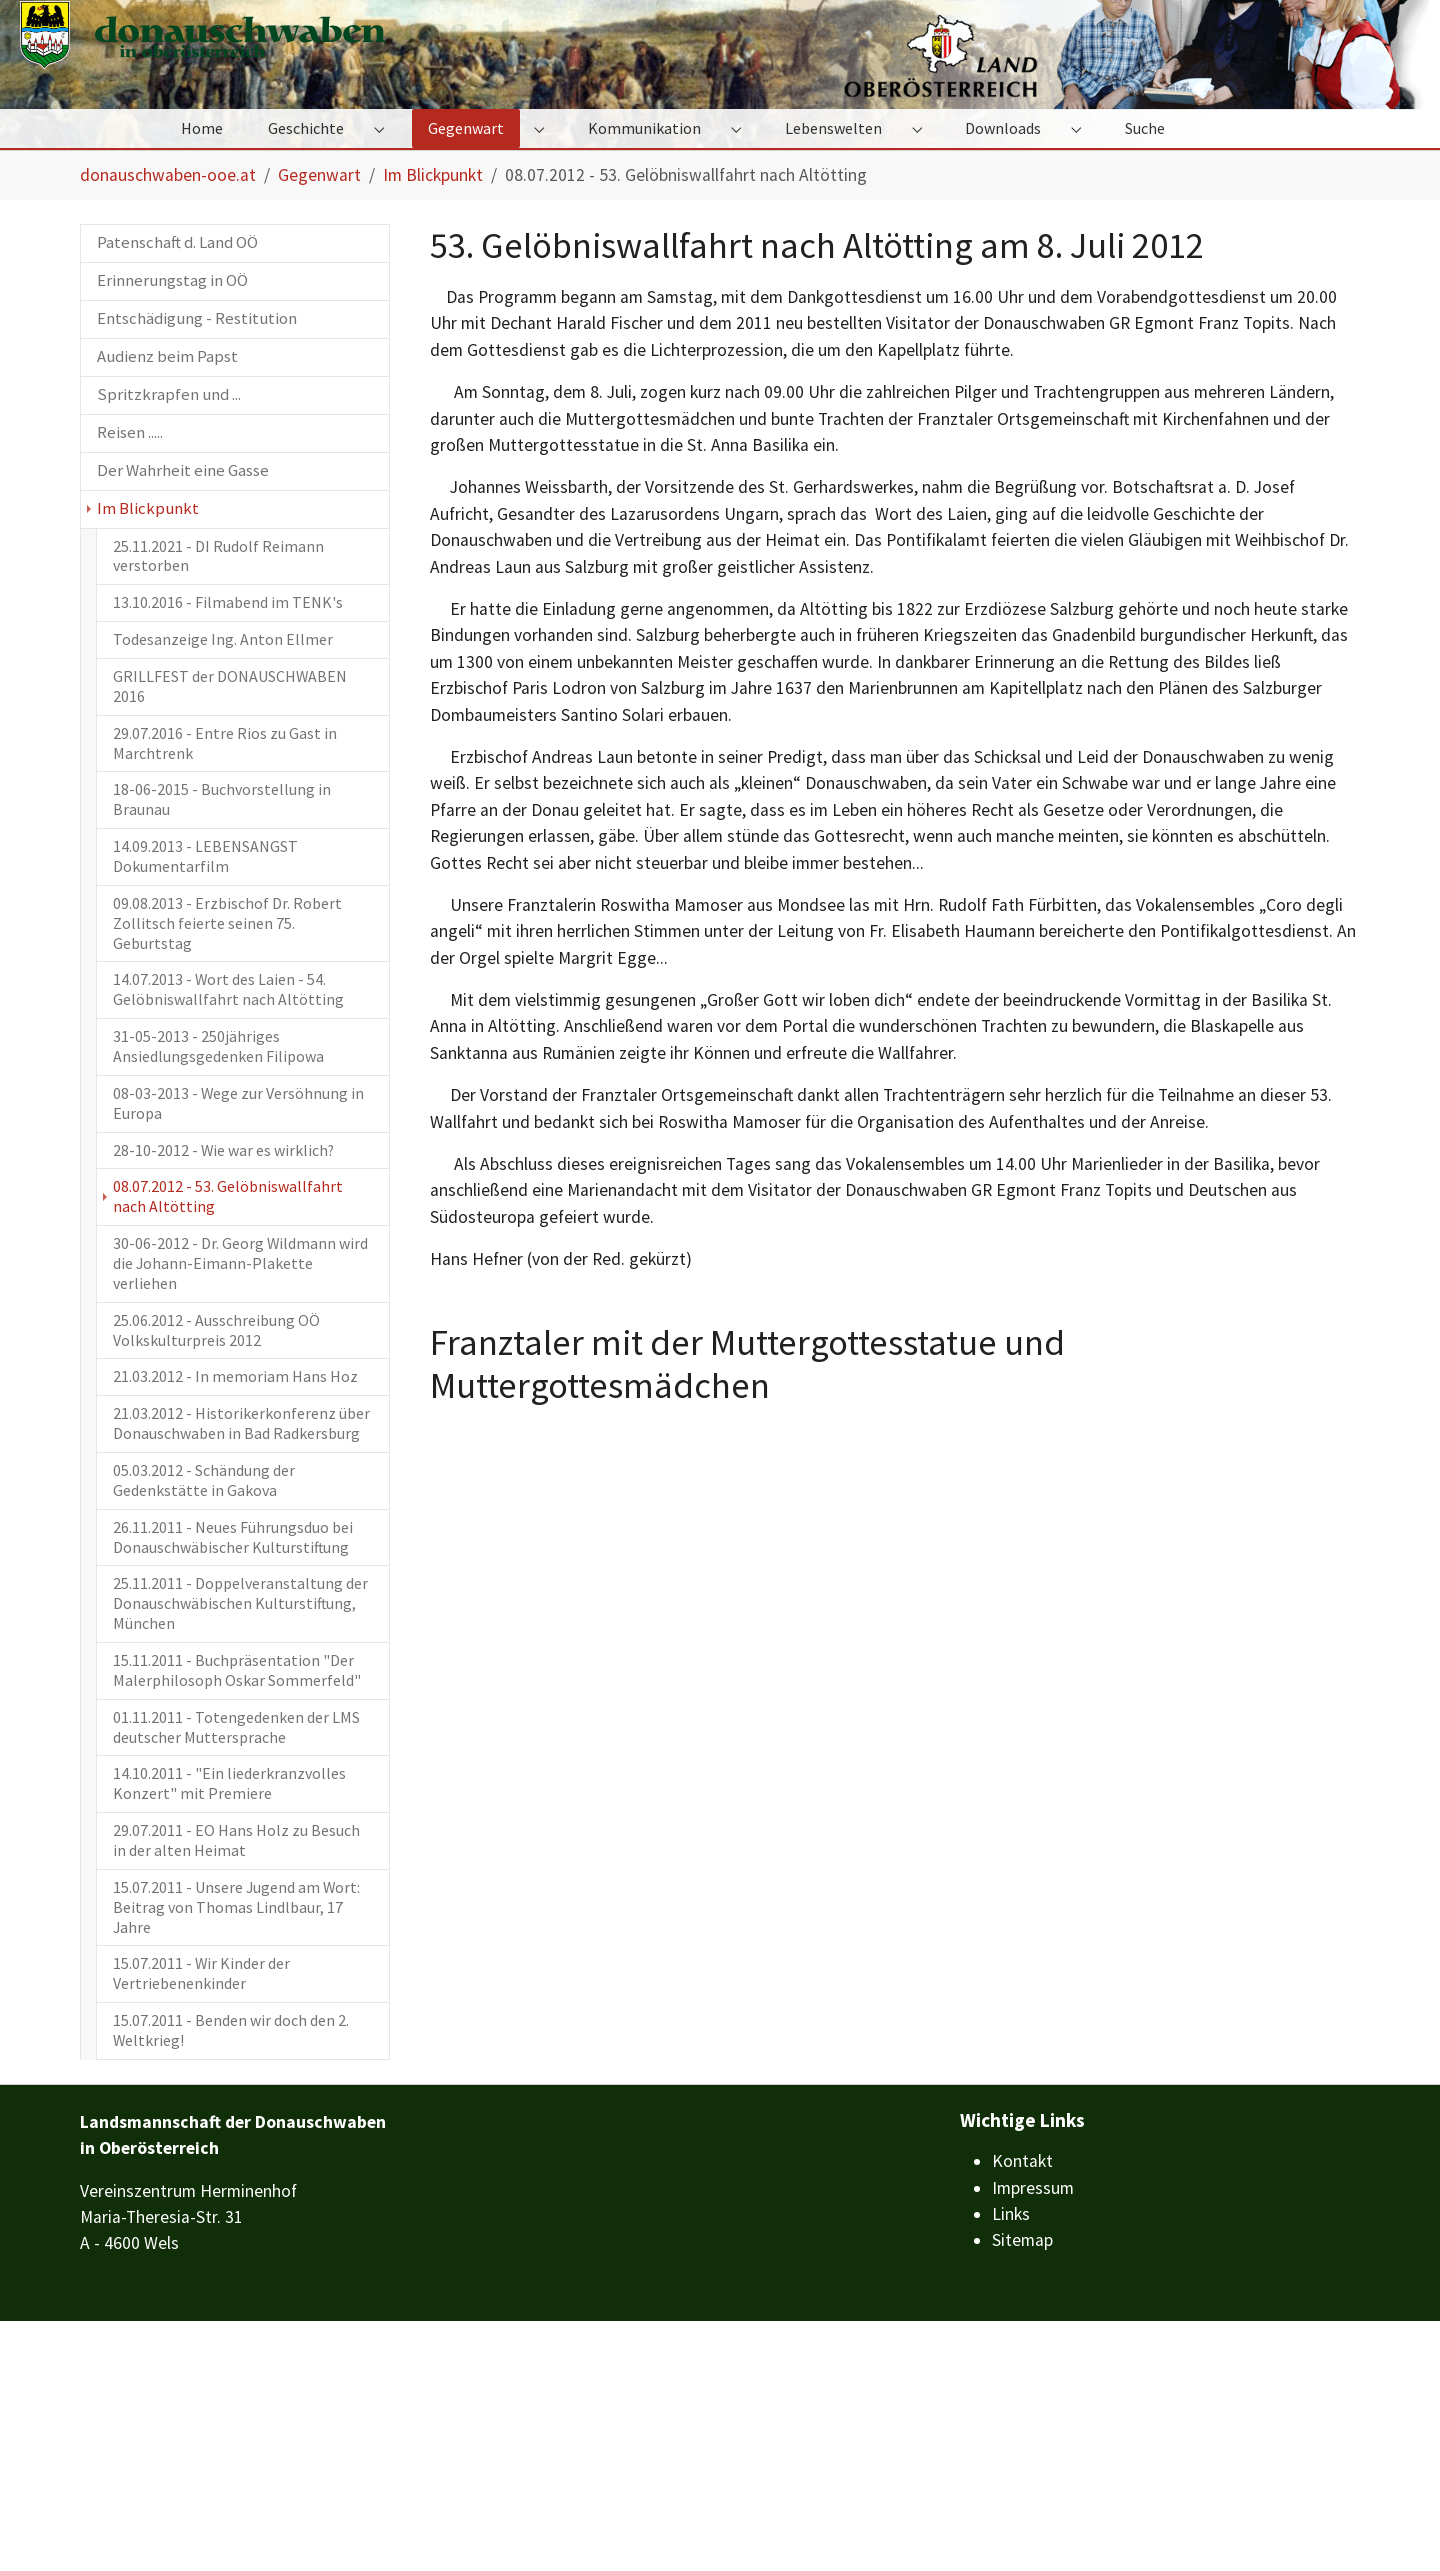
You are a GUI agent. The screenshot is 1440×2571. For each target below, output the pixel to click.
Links (1011, 2464)
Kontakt (1022, 2411)
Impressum (1033, 2438)
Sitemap (1022, 2490)
